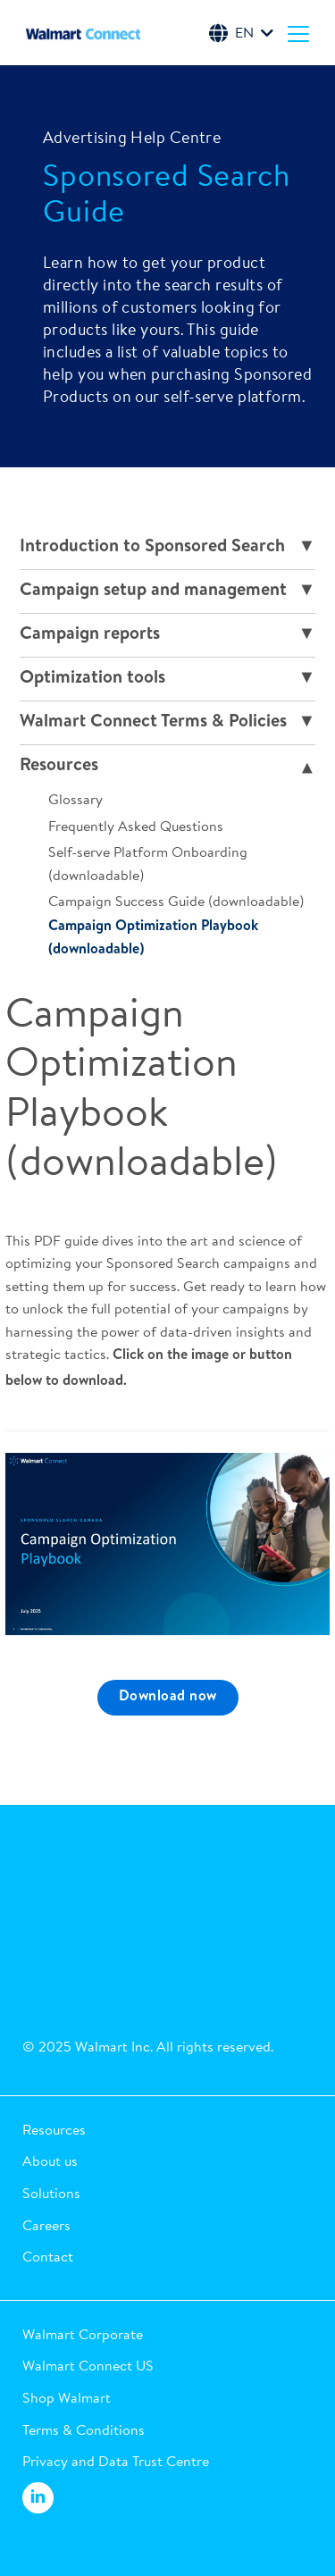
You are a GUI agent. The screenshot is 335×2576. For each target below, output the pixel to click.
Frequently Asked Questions (135, 825)
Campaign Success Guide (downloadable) (176, 900)
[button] (167, 2130)
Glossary (75, 799)
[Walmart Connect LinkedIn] (38, 2498)
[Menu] (298, 33)
